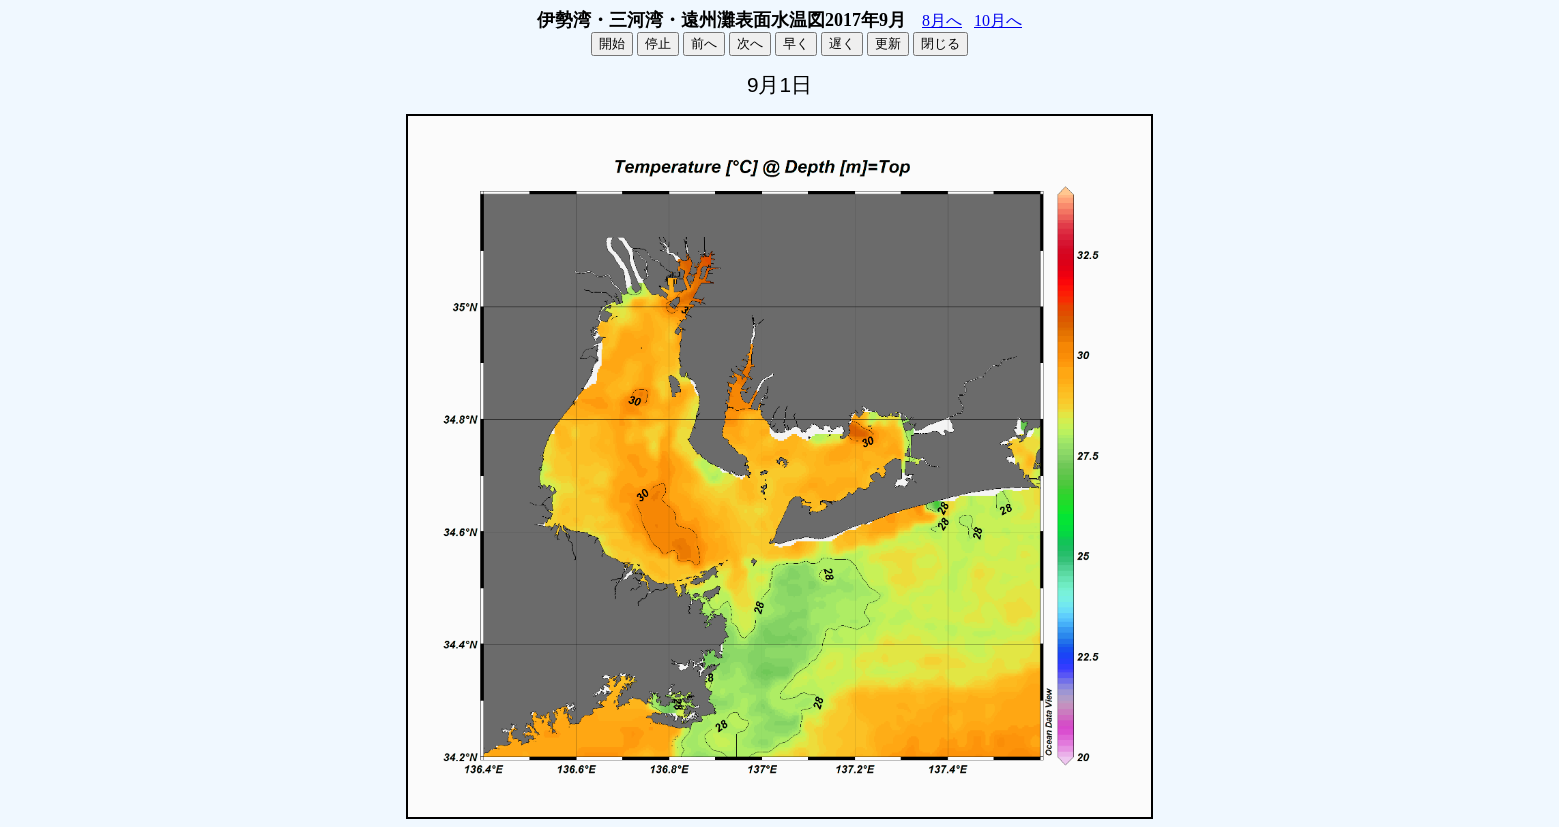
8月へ (942, 20)
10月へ (998, 20)
